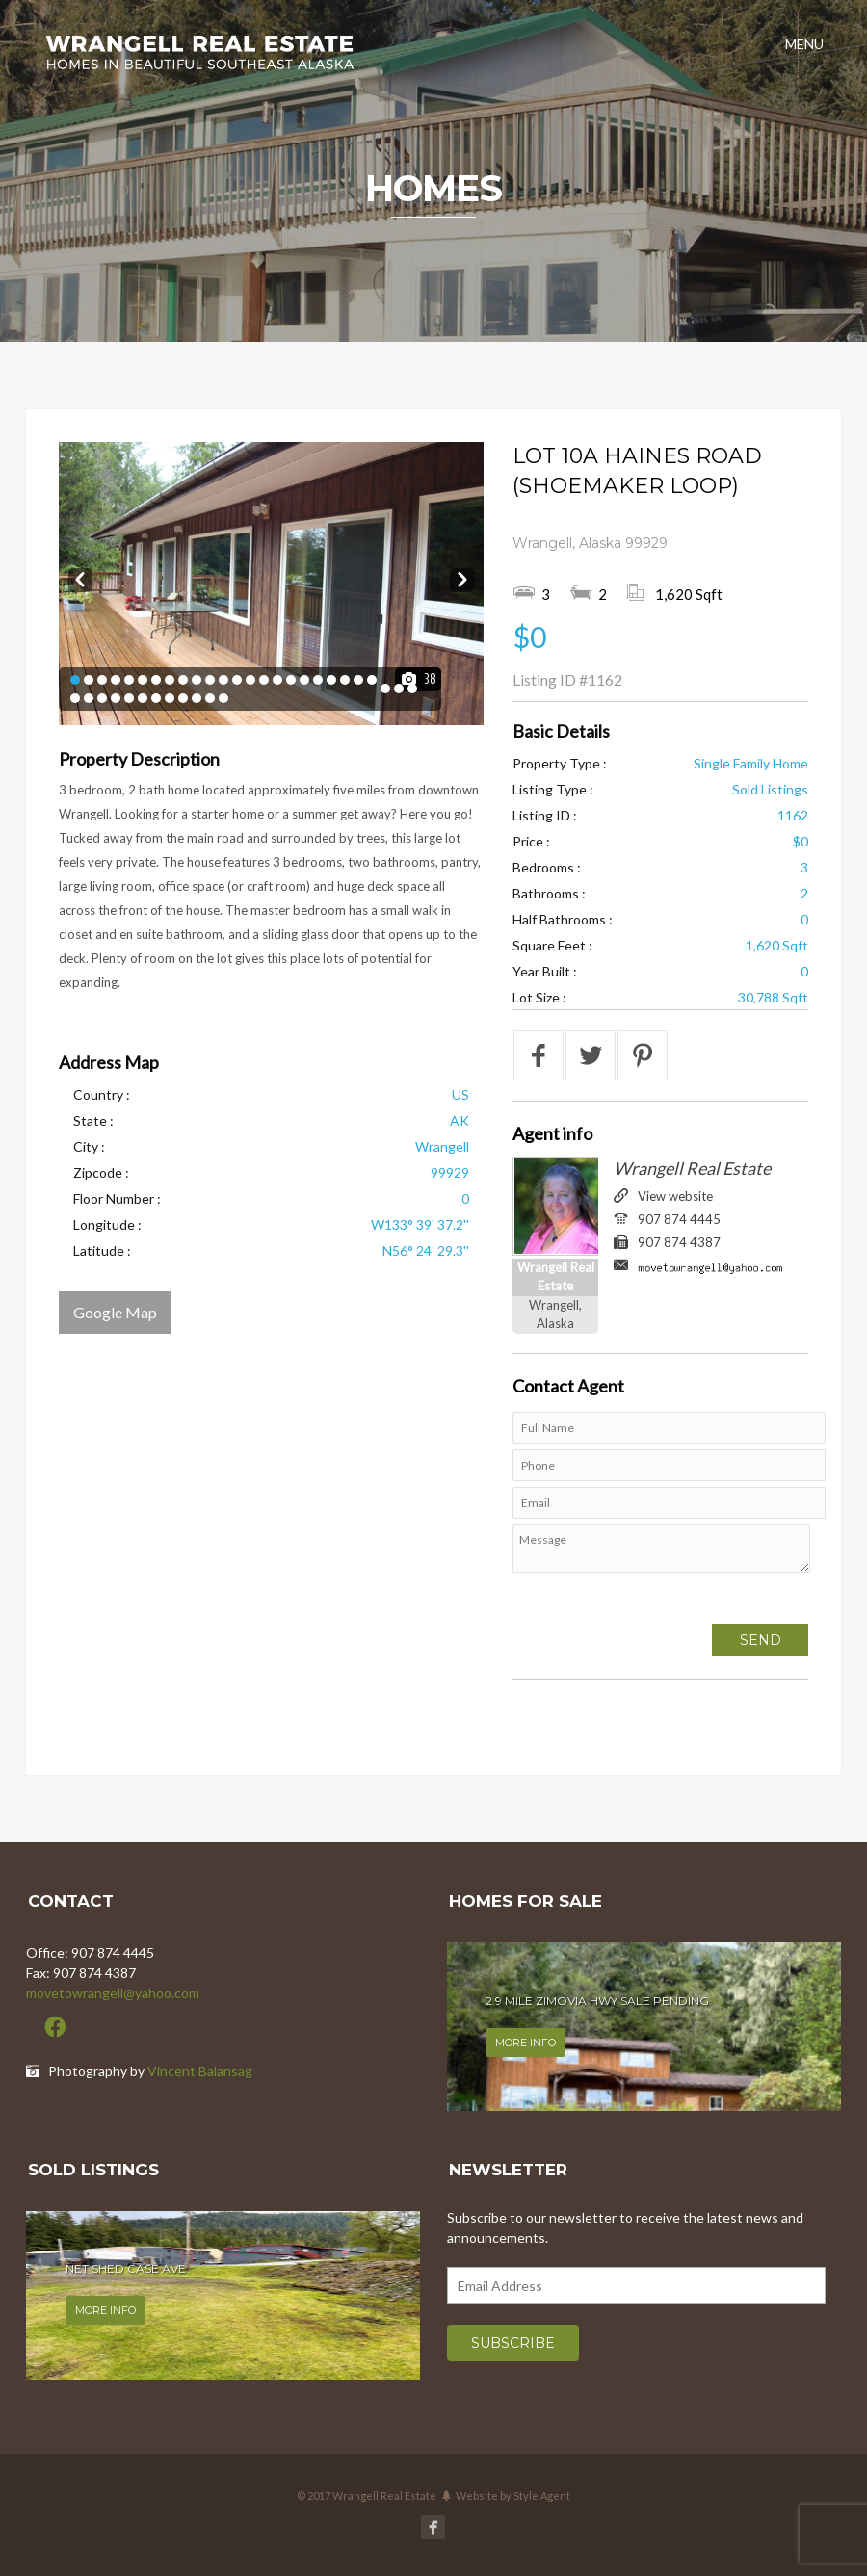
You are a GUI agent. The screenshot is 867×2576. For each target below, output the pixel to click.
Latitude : (102, 1250)
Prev (80, 577)
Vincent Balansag (199, 2071)
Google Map (115, 1312)
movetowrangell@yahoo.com (112, 1993)
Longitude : (107, 1224)
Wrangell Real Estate (692, 1168)
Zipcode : (101, 1172)
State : (93, 1120)
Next (462, 577)
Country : (101, 1094)
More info (525, 2042)
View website (675, 1196)
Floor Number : (117, 1198)
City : (89, 1146)
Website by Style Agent (513, 2495)
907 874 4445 (679, 1219)
